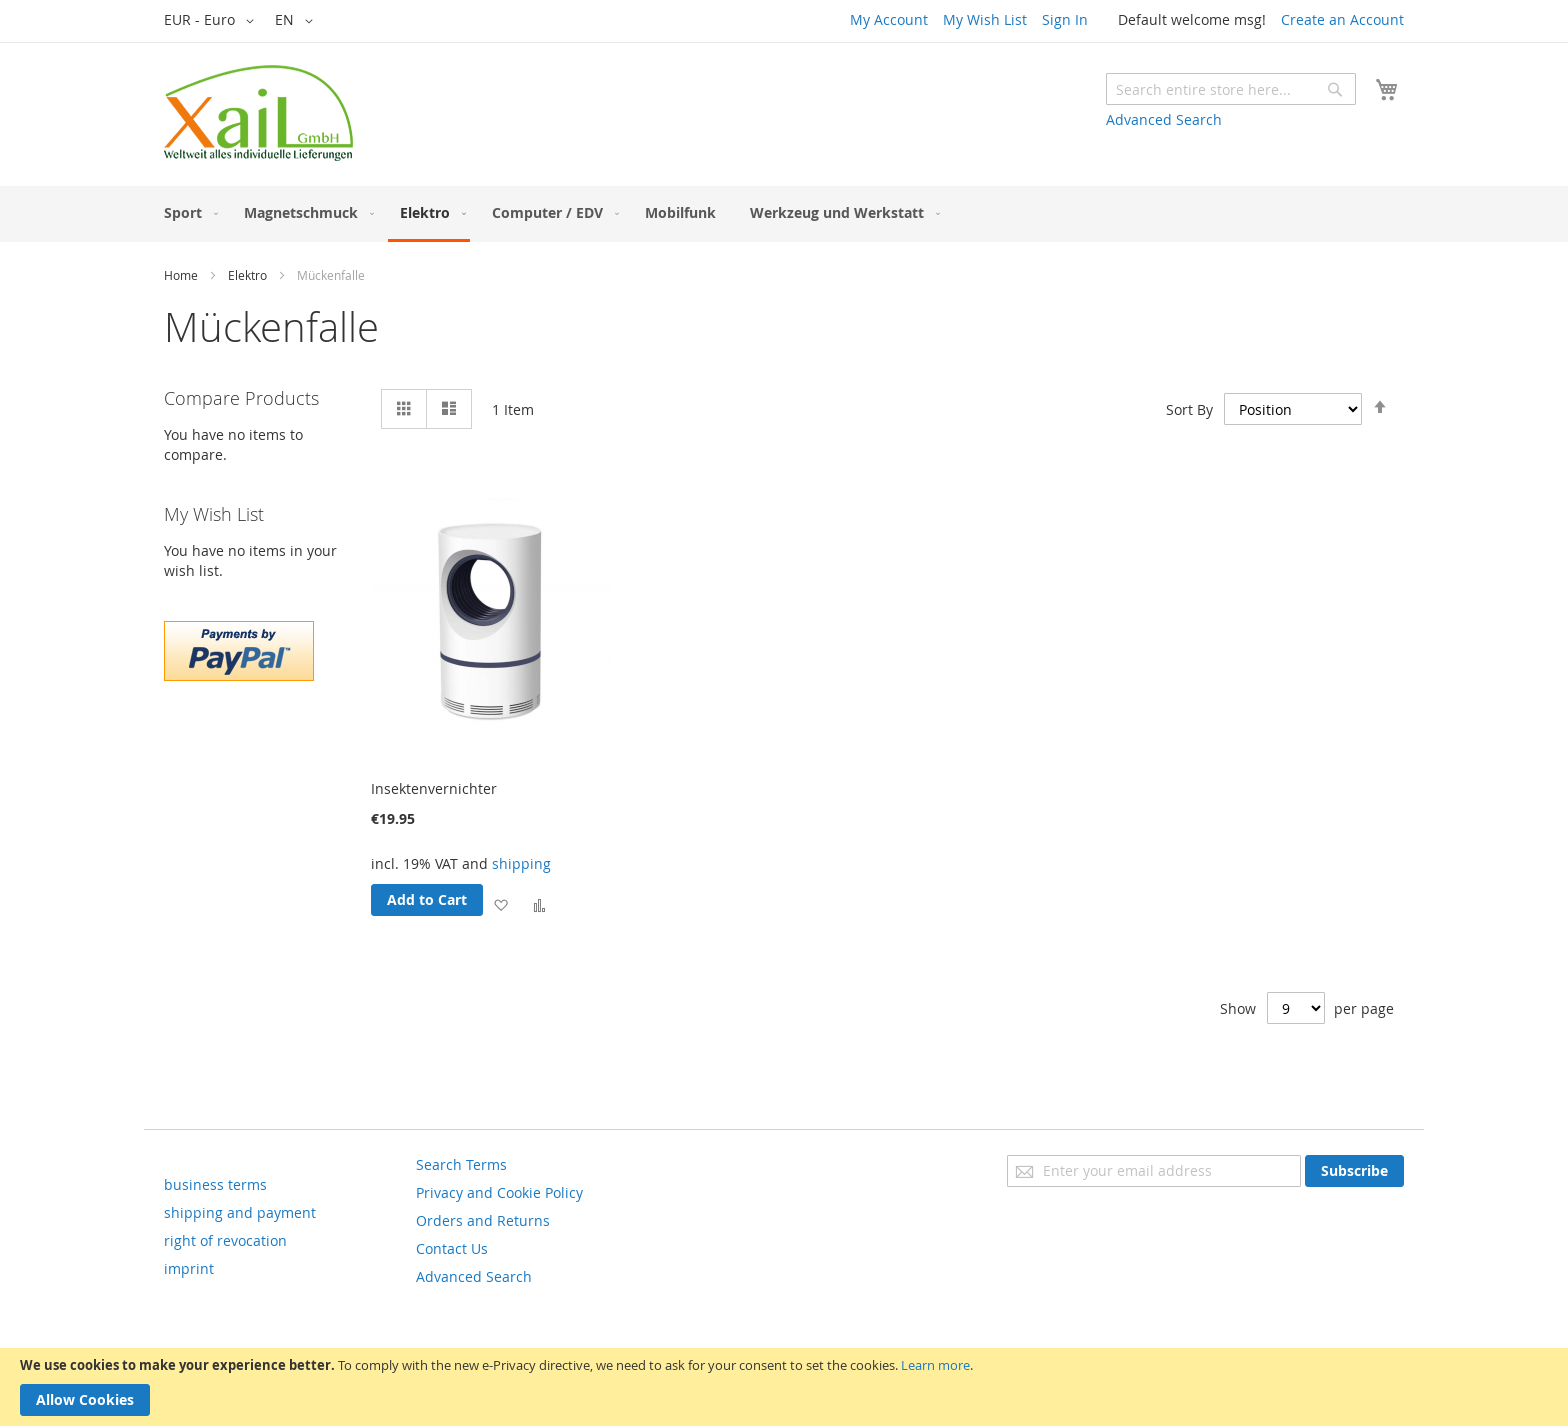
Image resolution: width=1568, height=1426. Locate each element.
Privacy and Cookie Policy (499, 1192)
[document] (784, 1387)
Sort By (1189, 409)
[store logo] (258, 113)
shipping (521, 863)
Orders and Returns (483, 1220)
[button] (212, 21)
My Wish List (985, 19)
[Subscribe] (1354, 1171)
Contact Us (452, 1248)
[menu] (784, 214)
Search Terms (461, 1164)
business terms (215, 1184)
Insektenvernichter (434, 788)
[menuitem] (187, 212)
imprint (189, 1268)
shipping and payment (240, 1212)
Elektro (247, 275)
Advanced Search (1164, 119)
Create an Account (1342, 19)
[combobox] (1231, 89)
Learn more (935, 1365)
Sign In (1065, 19)
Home (181, 275)
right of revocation (225, 1240)
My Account (889, 19)
